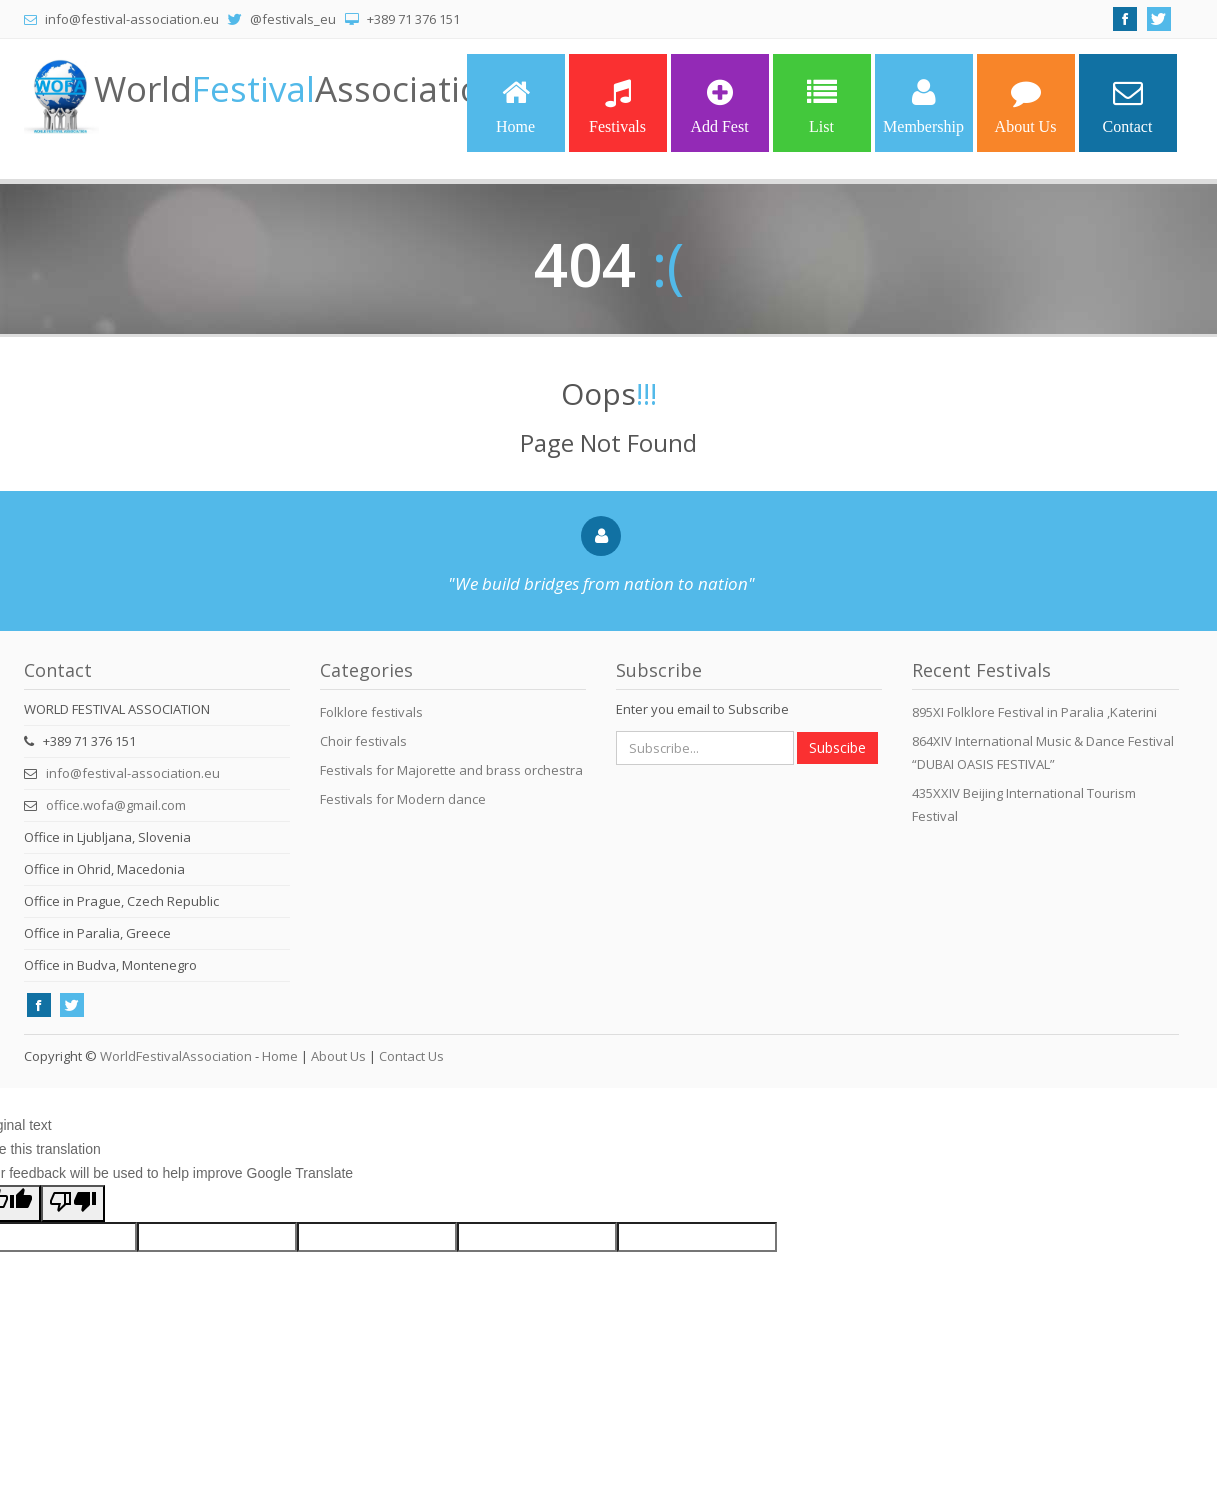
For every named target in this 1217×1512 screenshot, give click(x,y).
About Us (1026, 106)
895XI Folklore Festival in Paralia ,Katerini (1034, 712)
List (822, 106)
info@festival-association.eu (133, 773)
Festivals (617, 106)
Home (515, 106)
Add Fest (719, 106)
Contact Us (411, 1056)
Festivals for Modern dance (403, 799)
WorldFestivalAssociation (176, 1056)
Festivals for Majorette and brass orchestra (451, 770)
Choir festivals (363, 741)
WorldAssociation (298, 88)
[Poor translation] (73, 1203)
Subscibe (837, 747)
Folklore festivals (371, 712)
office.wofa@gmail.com (116, 805)
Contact (1128, 106)
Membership (923, 106)
